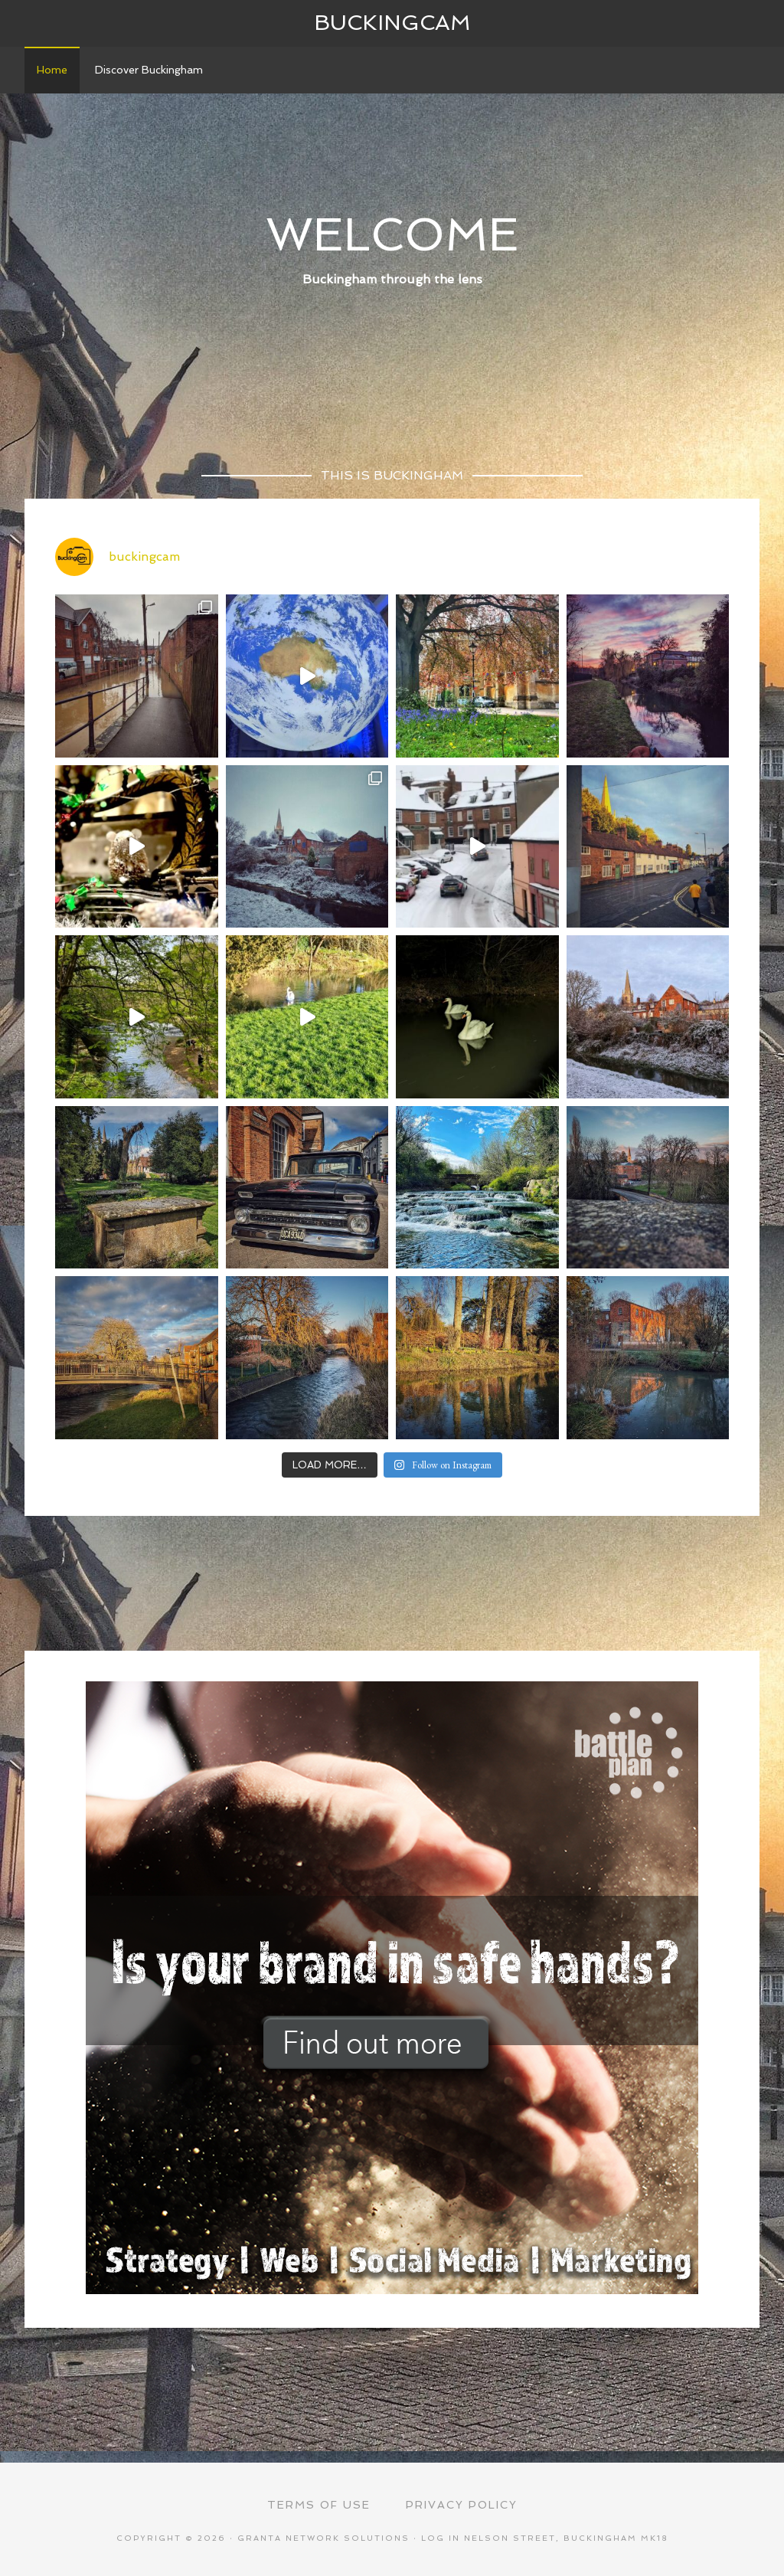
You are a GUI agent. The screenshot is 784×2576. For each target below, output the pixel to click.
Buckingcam (392, 22)
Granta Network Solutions (323, 2538)
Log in (440, 2538)
